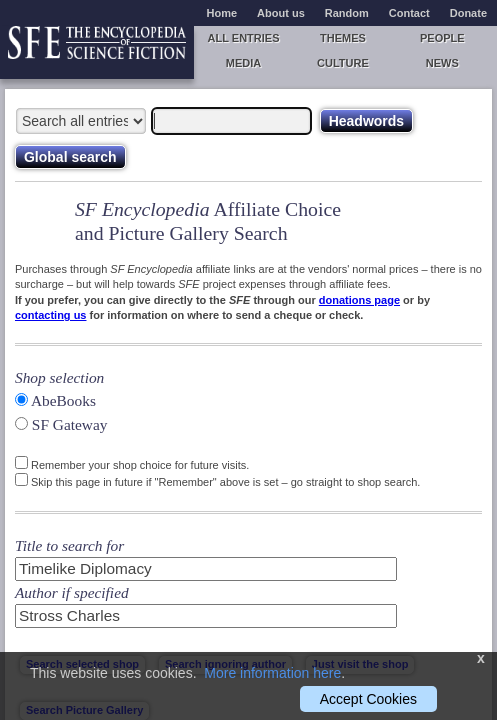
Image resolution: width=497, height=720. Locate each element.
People (442, 38)
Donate (468, 13)
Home (222, 13)
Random (347, 13)
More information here (272, 673)
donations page (359, 300)
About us (281, 13)
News (442, 63)
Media (243, 63)
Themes (343, 38)
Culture (343, 63)
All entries (244, 38)
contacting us (51, 315)
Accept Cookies (368, 699)
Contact (409, 13)
